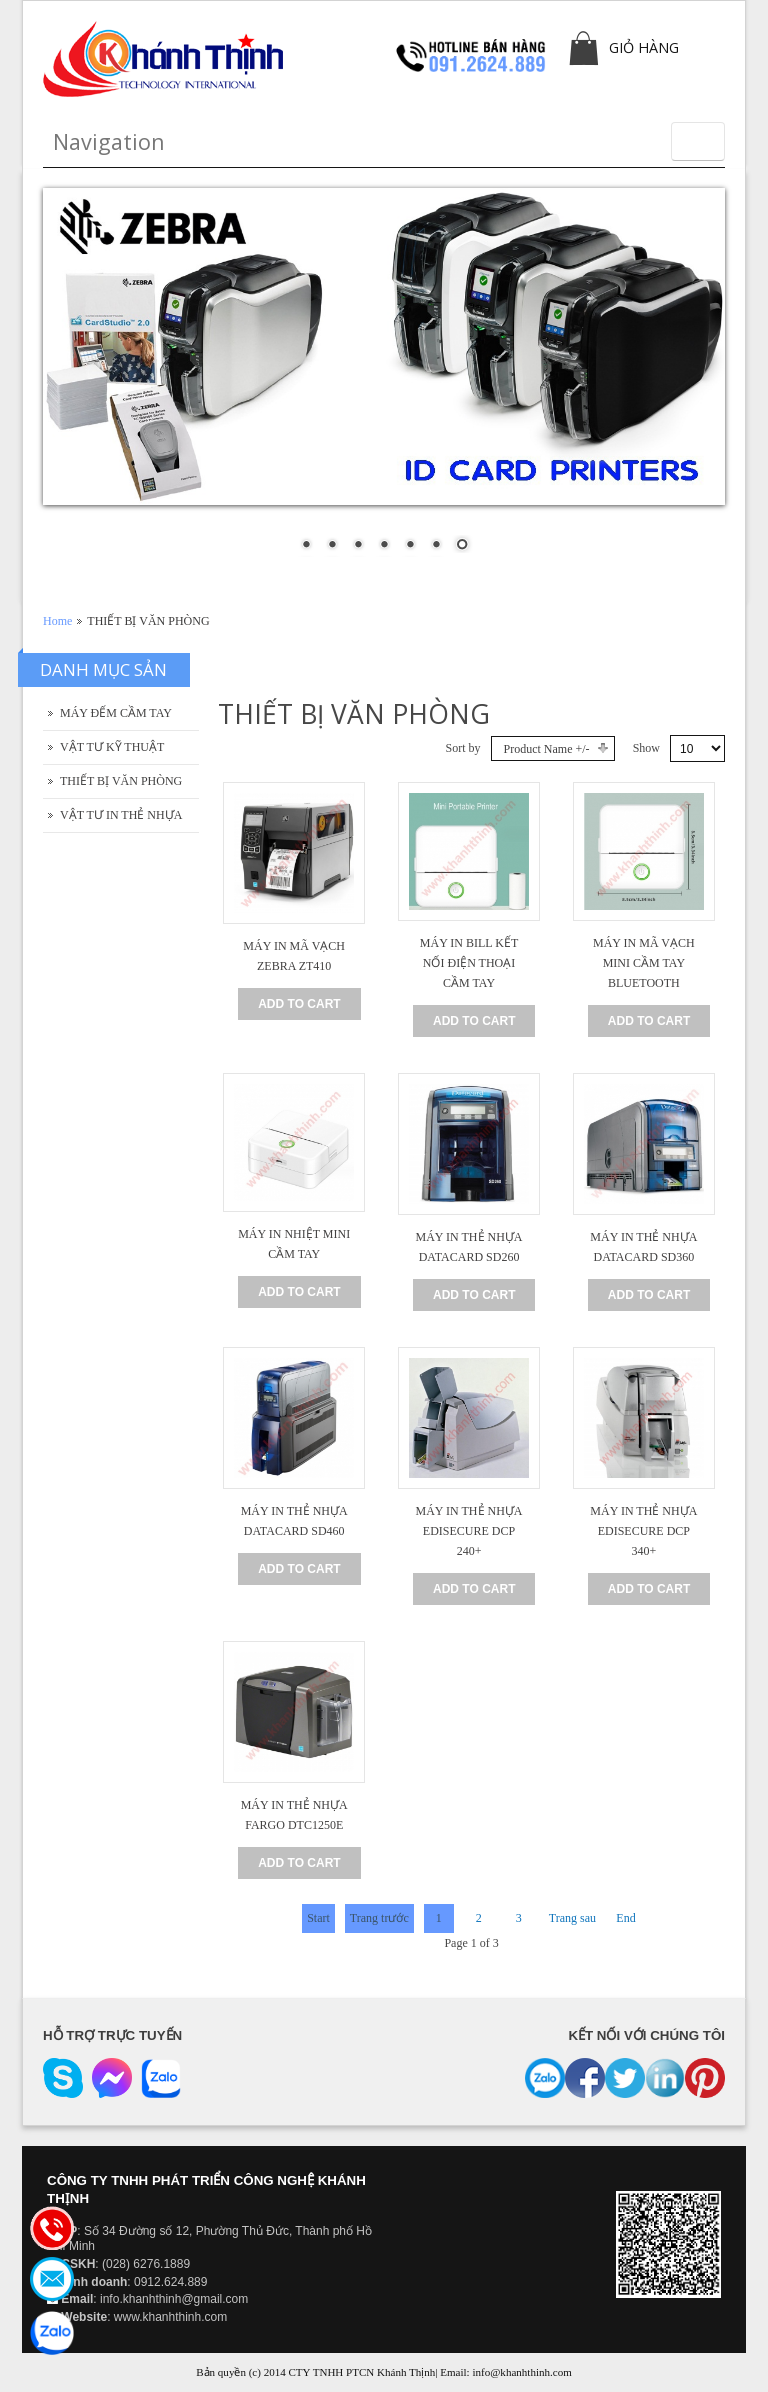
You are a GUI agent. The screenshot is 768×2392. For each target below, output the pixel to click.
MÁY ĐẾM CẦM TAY (116, 713)
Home (57, 621)
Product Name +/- (547, 749)
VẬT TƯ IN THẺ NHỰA (121, 815)
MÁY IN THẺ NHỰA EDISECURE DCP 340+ (643, 1531)
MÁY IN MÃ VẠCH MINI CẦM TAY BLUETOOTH (644, 963)
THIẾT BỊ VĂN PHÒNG (121, 781)
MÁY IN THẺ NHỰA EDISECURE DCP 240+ (469, 1531)
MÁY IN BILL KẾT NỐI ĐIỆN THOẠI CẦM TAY (469, 963)
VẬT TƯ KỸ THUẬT (112, 747)
